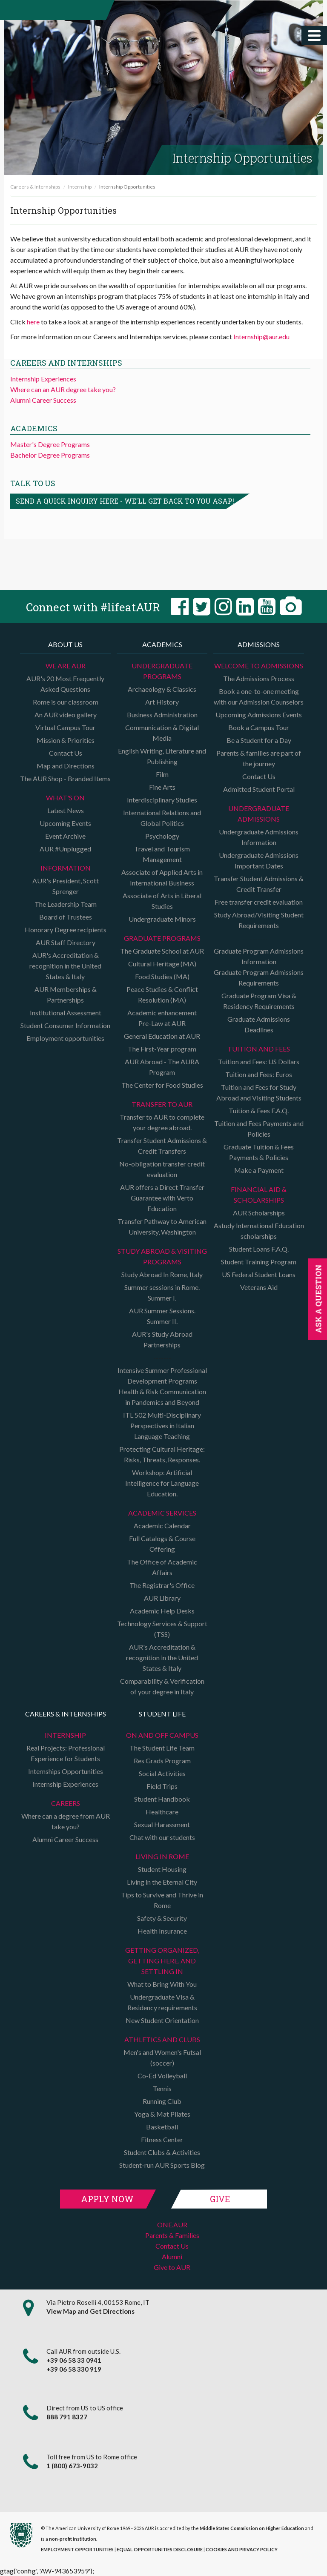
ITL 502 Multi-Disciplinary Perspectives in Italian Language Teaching (162, 1425)
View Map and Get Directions (90, 2311)
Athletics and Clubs (162, 2039)
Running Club (162, 2101)
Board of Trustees (65, 917)
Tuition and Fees (258, 1049)
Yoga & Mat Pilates (162, 2114)
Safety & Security (162, 1918)
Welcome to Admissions (258, 666)
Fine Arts (162, 787)
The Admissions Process (258, 678)
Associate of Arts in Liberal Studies (162, 900)
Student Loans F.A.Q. (259, 1249)
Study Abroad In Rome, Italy (162, 1274)
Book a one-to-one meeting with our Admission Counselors (259, 696)
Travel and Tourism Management (162, 854)
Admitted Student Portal (259, 789)
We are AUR (66, 666)
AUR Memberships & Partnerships (65, 994)
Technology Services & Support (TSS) (162, 1628)
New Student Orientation (162, 2020)
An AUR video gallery (65, 715)
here (33, 322)
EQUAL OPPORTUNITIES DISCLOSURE (160, 2549)
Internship (80, 186)
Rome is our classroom (65, 702)
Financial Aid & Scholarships (259, 1194)
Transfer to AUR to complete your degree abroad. (162, 1122)
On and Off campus (162, 1735)
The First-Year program (162, 1049)
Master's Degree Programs (50, 444)
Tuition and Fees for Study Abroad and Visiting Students (258, 1092)
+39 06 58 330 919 (73, 2369)
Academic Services (162, 1513)
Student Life (162, 1714)
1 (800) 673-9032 (72, 2466)
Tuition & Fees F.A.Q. (259, 1110)
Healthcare (162, 1812)
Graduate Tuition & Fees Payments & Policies (259, 1152)
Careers (65, 1803)
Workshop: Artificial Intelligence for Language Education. (162, 1483)
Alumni (172, 2256)
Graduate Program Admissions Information (259, 956)
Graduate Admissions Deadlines (258, 1024)
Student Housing (162, 1869)
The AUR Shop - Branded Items (65, 778)
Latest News (65, 810)
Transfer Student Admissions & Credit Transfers (162, 1145)
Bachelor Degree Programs (50, 455)
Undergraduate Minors (162, 919)
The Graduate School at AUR (162, 951)
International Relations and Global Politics (162, 817)
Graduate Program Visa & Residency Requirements (258, 1000)
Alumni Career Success (43, 400)
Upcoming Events (65, 823)
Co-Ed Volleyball (162, 2076)
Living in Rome (162, 1856)
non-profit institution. (73, 2539)
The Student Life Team (162, 1748)
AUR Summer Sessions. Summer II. (162, 1316)
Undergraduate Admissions (258, 813)
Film (162, 774)
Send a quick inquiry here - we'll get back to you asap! (125, 500)
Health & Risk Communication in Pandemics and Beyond (162, 1396)
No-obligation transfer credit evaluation (162, 1169)
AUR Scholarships (259, 1213)
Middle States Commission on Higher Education (252, 2528)
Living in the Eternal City (162, 1882)
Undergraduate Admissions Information (258, 837)
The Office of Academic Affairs (162, 1567)
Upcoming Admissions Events (258, 715)
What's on (65, 798)
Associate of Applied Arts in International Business (162, 877)
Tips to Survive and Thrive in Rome (162, 1900)
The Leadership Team (65, 904)
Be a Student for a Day (259, 740)
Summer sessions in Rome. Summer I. (162, 1292)
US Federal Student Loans (258, 1274)
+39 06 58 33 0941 (73, 2360)
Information (65, 868)
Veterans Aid (259, 1287)
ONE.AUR (172, 2225)
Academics (162, 644)
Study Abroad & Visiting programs (162, 1256)
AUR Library (162, 1598)
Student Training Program (258, 1262)
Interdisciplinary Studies (162, 800)
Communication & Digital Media (162, 732)
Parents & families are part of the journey (258, 758)
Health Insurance (162, 1931)
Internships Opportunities (65, 1771)
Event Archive (65, 836)
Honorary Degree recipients (65, 930)
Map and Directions (66, 766)
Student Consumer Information (65, 1025)
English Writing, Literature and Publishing (162, 756)
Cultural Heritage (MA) (162, 964)
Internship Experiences (43, 379)
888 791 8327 (66, 2417)
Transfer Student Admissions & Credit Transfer (259, 883)
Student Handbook (162, 1799)
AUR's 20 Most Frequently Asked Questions (65, 683)
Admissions (259, 644)
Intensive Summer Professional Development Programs (162, 1375)
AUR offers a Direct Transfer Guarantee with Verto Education (162, 1197)
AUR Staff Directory (65, 942)
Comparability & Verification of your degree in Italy (162, 1686)
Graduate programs (162, 938)
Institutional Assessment (65, 1013)
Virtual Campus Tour (65, 727)
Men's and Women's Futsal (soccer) (162, 2057)
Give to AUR (172, 2267)
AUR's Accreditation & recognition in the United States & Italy (65, 965)
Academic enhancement (162, 1013)
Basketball (162, 2127)
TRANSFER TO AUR (162, 1104)
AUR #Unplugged (65, 849)
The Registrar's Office (162, 1585)
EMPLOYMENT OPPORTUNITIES (77, 2549)
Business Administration (162, 715)
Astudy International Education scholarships (259, 1230)
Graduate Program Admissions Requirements (259, 977)
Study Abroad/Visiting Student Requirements (259, 920)
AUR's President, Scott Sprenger (65, 886)
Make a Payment (259, 1170)
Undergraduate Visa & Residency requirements (162, 2002)
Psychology (162, 836)
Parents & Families (172, 2235)
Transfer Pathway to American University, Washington (162, 1226)
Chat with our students (162, 1837)
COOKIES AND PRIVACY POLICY (242, 2549)
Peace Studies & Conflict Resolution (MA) (162, 994)
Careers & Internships (35, 186)
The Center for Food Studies (162, 1085)
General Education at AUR (162, 1036)
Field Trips (162, 1786)
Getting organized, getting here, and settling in (162, 1960)
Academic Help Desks (162, 1611)
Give (220, 2198)
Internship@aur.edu (261, 336)
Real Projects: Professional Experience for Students (65, 1753)
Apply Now (107, 2198)
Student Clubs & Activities (162, 2152)
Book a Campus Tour (258, 727)
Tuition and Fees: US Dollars (258, 1061)
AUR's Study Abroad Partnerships (162, 1339)
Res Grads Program (162, 1760)
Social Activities (162, 1773)
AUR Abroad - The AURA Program (162, 1066)
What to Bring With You (162, 1984)
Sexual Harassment (162, 1824)
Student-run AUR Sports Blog (162, 2165)
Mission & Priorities (66, 740)
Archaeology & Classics (162, 689)
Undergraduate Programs (162, 671)
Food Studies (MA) (162, 976)
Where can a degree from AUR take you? (65, 1821)
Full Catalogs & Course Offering (162, 1543)
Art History (162, 702)
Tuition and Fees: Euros (258, 1074)
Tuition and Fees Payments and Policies (259, 1128)
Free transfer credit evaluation (259, 902)
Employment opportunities (65, 1038)
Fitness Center (162, 2139)
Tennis (162, 2088)
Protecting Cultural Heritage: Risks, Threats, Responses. (162, 1454)
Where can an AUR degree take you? (63, 389)
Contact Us (65, 753)
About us (65, 644)
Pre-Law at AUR (162, 1023)
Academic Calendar (162, 1526)
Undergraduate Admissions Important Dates (258, 860)
